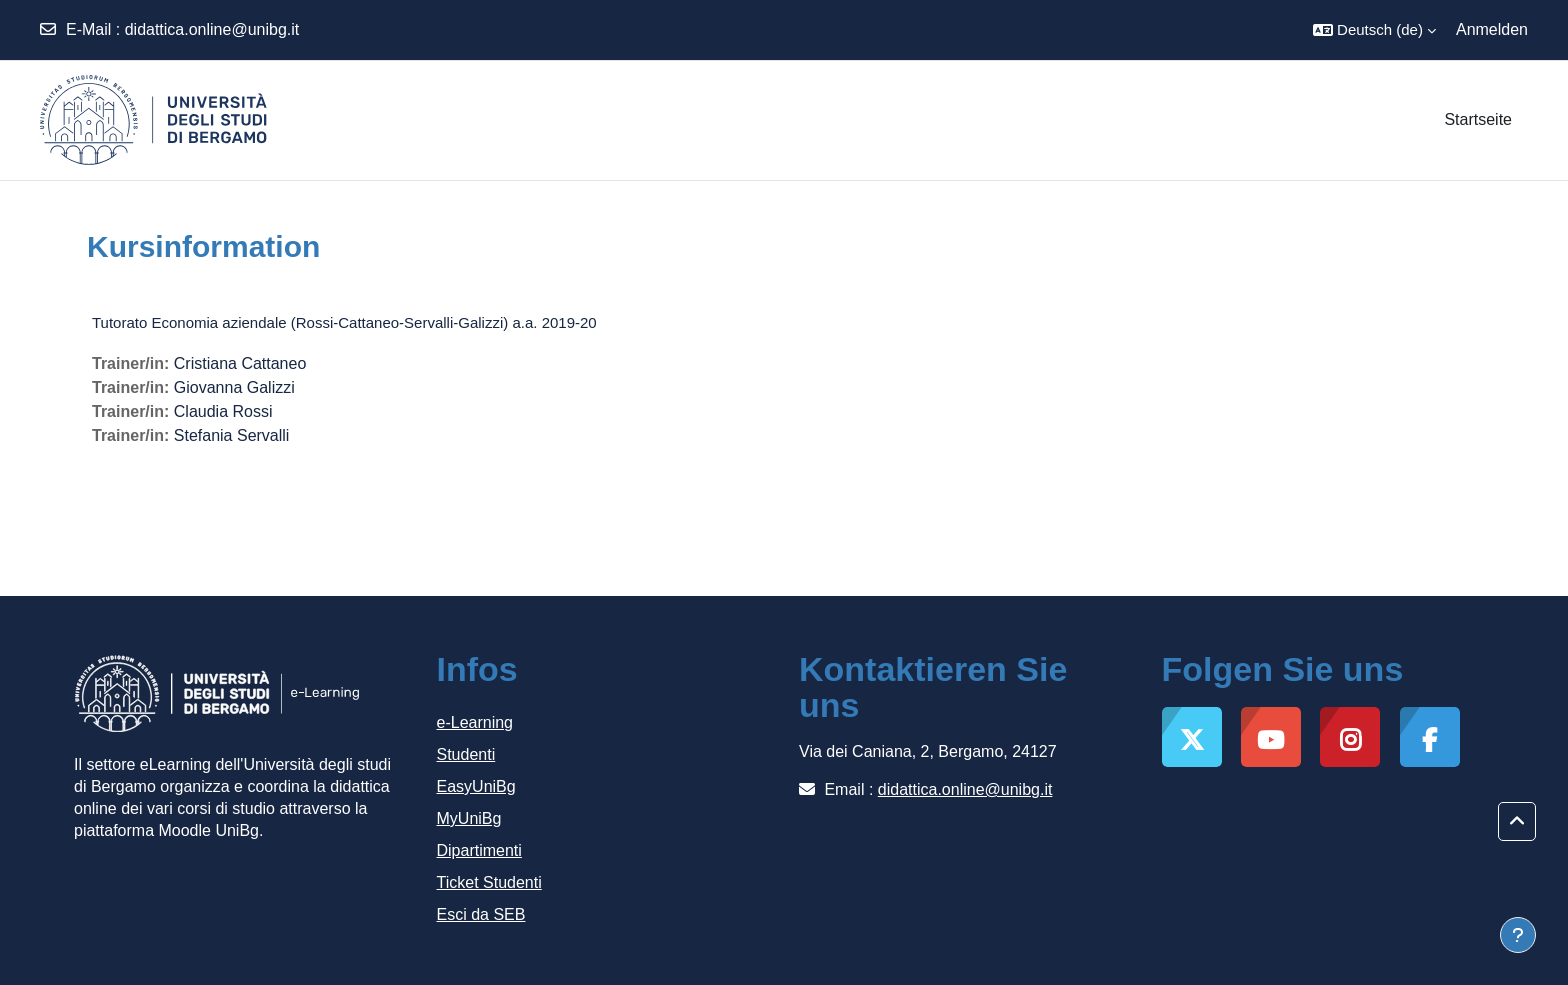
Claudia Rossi (223, 411)
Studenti (466, 754)
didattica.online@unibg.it (212, 29)
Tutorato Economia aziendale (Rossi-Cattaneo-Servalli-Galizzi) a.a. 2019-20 (344, 322)
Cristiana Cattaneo (240, 363)
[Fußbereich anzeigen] (1518, 935)
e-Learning (475, 722)
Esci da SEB (481, 914)
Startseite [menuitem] (1478, 119)
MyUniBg (469, 818)
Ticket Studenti (489, 882)
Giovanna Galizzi (234, 387)
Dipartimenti (479, 850)
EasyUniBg (476, 786)
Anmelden (1492, 29)
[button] (1374, 30)
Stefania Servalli (232, 435)
